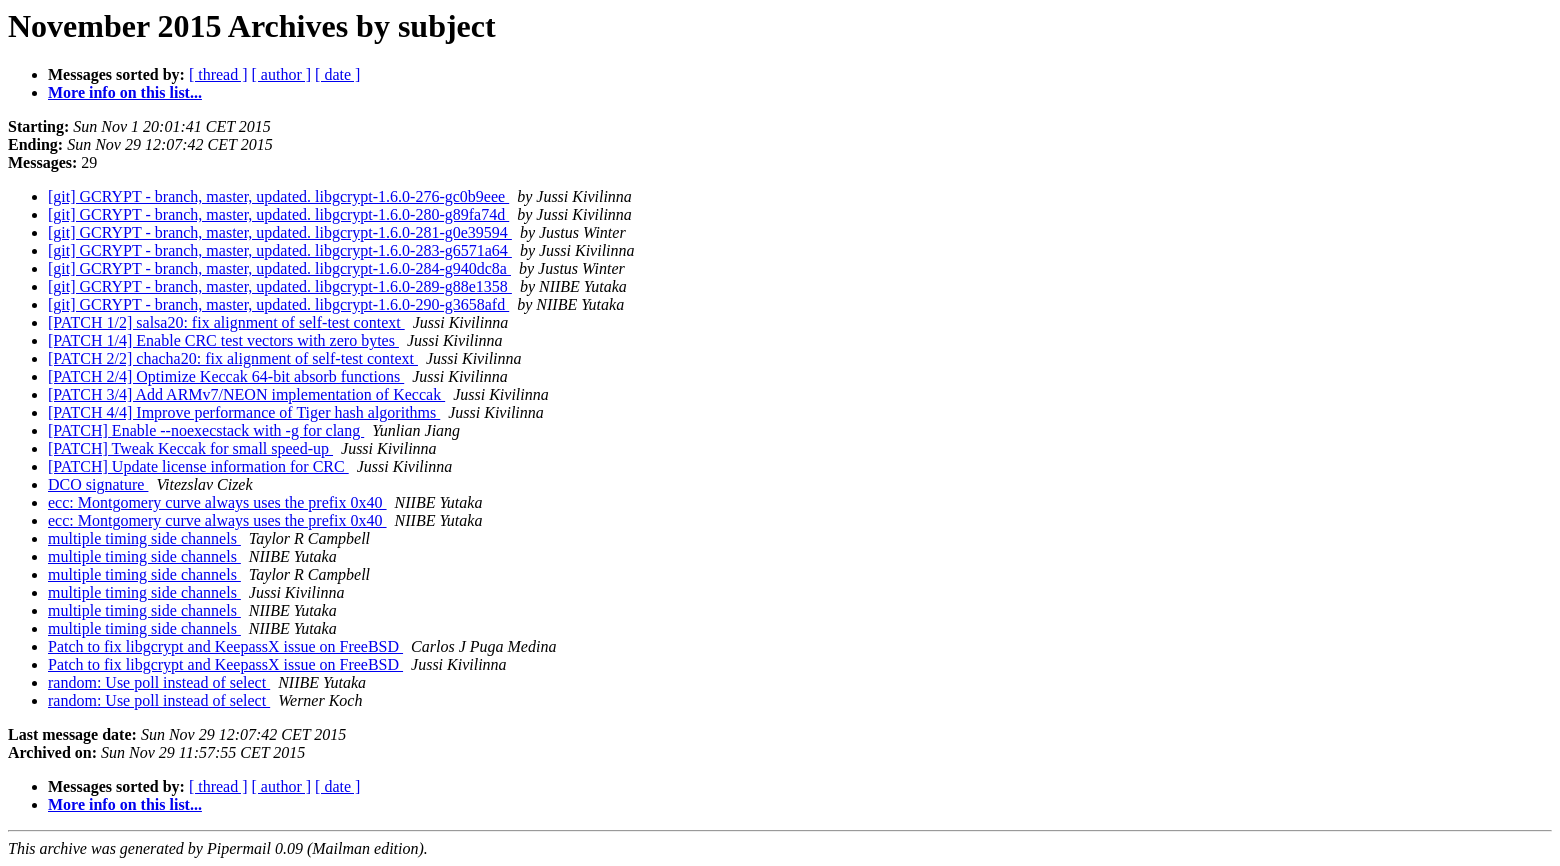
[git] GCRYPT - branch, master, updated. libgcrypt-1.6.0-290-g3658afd (278, 304)
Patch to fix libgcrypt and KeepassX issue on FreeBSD (225, 646)
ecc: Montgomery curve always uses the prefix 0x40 (217, 502)
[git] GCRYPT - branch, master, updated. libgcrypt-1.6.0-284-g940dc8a (279, 268)
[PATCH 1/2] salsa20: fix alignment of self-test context (226, 322)
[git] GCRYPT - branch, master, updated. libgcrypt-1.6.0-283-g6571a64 (280, 250)
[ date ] (337, 74)
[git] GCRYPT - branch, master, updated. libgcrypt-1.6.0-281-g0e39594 (280, 232)
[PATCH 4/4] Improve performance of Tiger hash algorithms (244, 412)
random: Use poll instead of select (159, 682)
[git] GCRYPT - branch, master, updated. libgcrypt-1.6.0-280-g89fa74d (278, 214)
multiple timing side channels (144, 538)
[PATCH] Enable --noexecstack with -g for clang (206, 430)
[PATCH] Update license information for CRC (198, 466)
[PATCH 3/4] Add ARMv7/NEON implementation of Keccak (246, 394)
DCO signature (98, 484)
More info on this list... (125, 92)
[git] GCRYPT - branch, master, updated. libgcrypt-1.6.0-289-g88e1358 (280, 286)
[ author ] (282, 74)
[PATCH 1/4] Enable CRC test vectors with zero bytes (223, 340)
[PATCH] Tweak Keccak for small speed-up (190, 448)
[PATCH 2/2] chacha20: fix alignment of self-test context (233, 358)
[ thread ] (218, 74)
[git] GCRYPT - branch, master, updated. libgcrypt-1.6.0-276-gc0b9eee (278, 196)
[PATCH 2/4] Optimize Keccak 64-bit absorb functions (226, 376)
